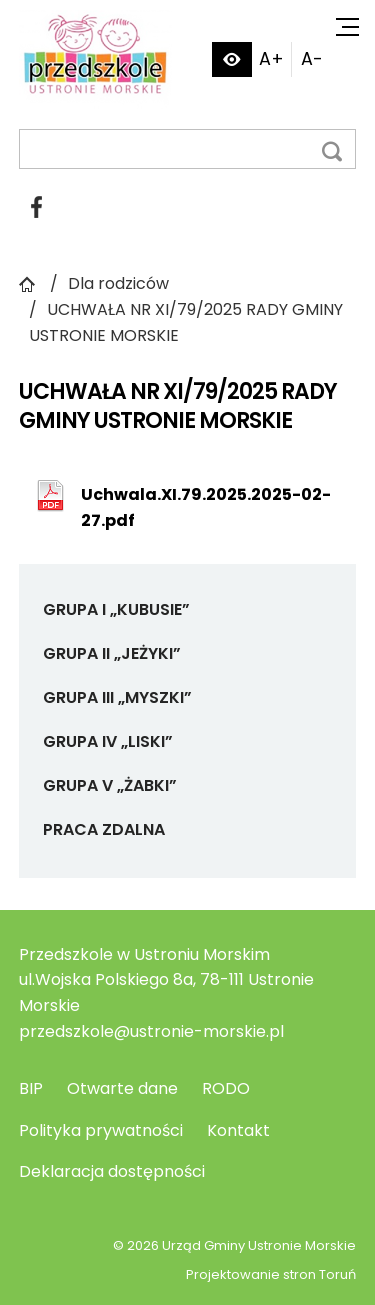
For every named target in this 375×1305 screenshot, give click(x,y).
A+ (271, 59)
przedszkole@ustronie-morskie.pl (151, 1031)
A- (312, 59)
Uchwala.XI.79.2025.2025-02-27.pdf (206, 507)
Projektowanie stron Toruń (271, 1274)
